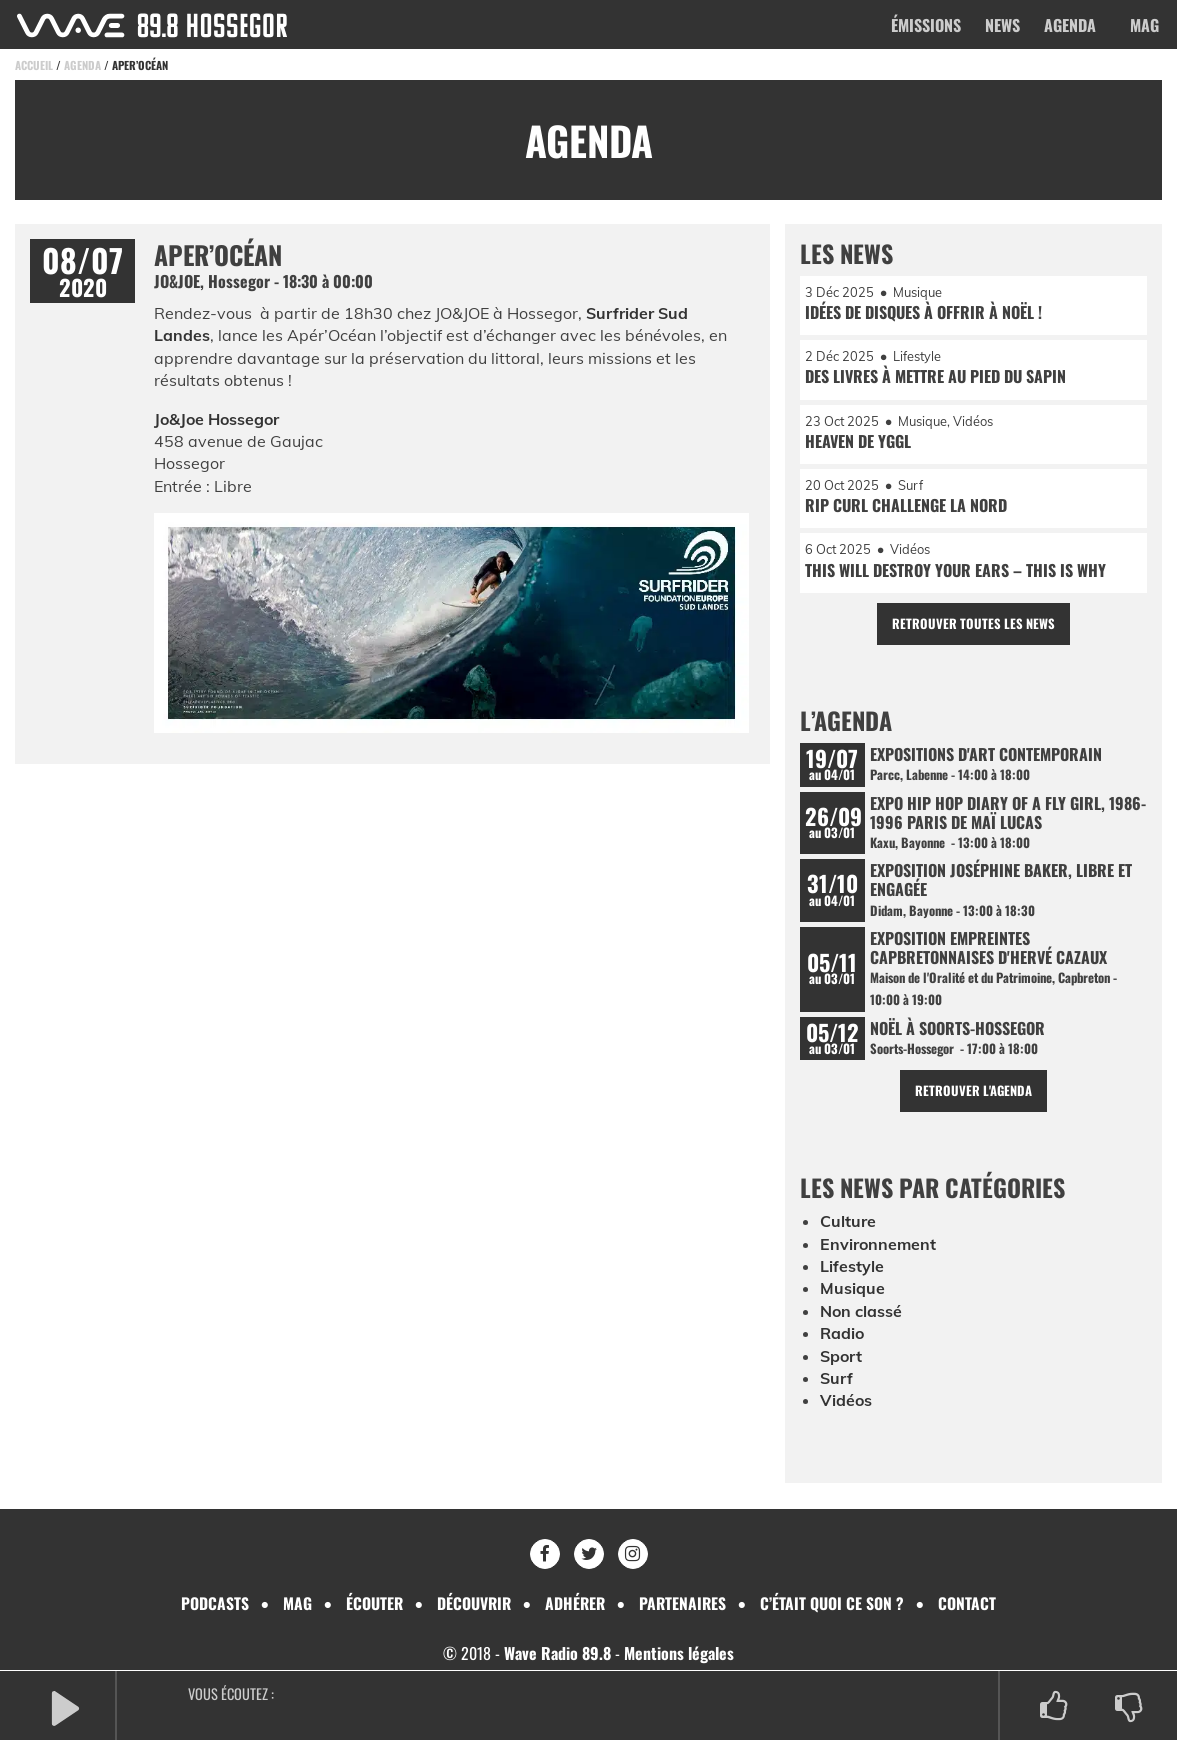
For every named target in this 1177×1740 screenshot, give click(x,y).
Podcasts (212, 1603)
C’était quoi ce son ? (836, 1603)
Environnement (878, 1245)
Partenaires (685, 1603)
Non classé (861, 1312)
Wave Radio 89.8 (557, 1654)
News (1002, 25)
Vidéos (846, 1402)
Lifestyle (852, 1268)
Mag (1144, 25)
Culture (848, 1223)
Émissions (926, 25)
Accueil (34, 65)
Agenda (1070, 25)
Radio (842, 1335)
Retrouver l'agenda (973, 1092)
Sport (841, 1357)
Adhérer (576, 1603)
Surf (836, 1380)
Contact (971, 1603)
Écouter (372, 1603)
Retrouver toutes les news (973, 624)
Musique (852, 1290)
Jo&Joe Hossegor (216, 419)
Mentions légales (679, 1654)
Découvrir (473, 1603)
